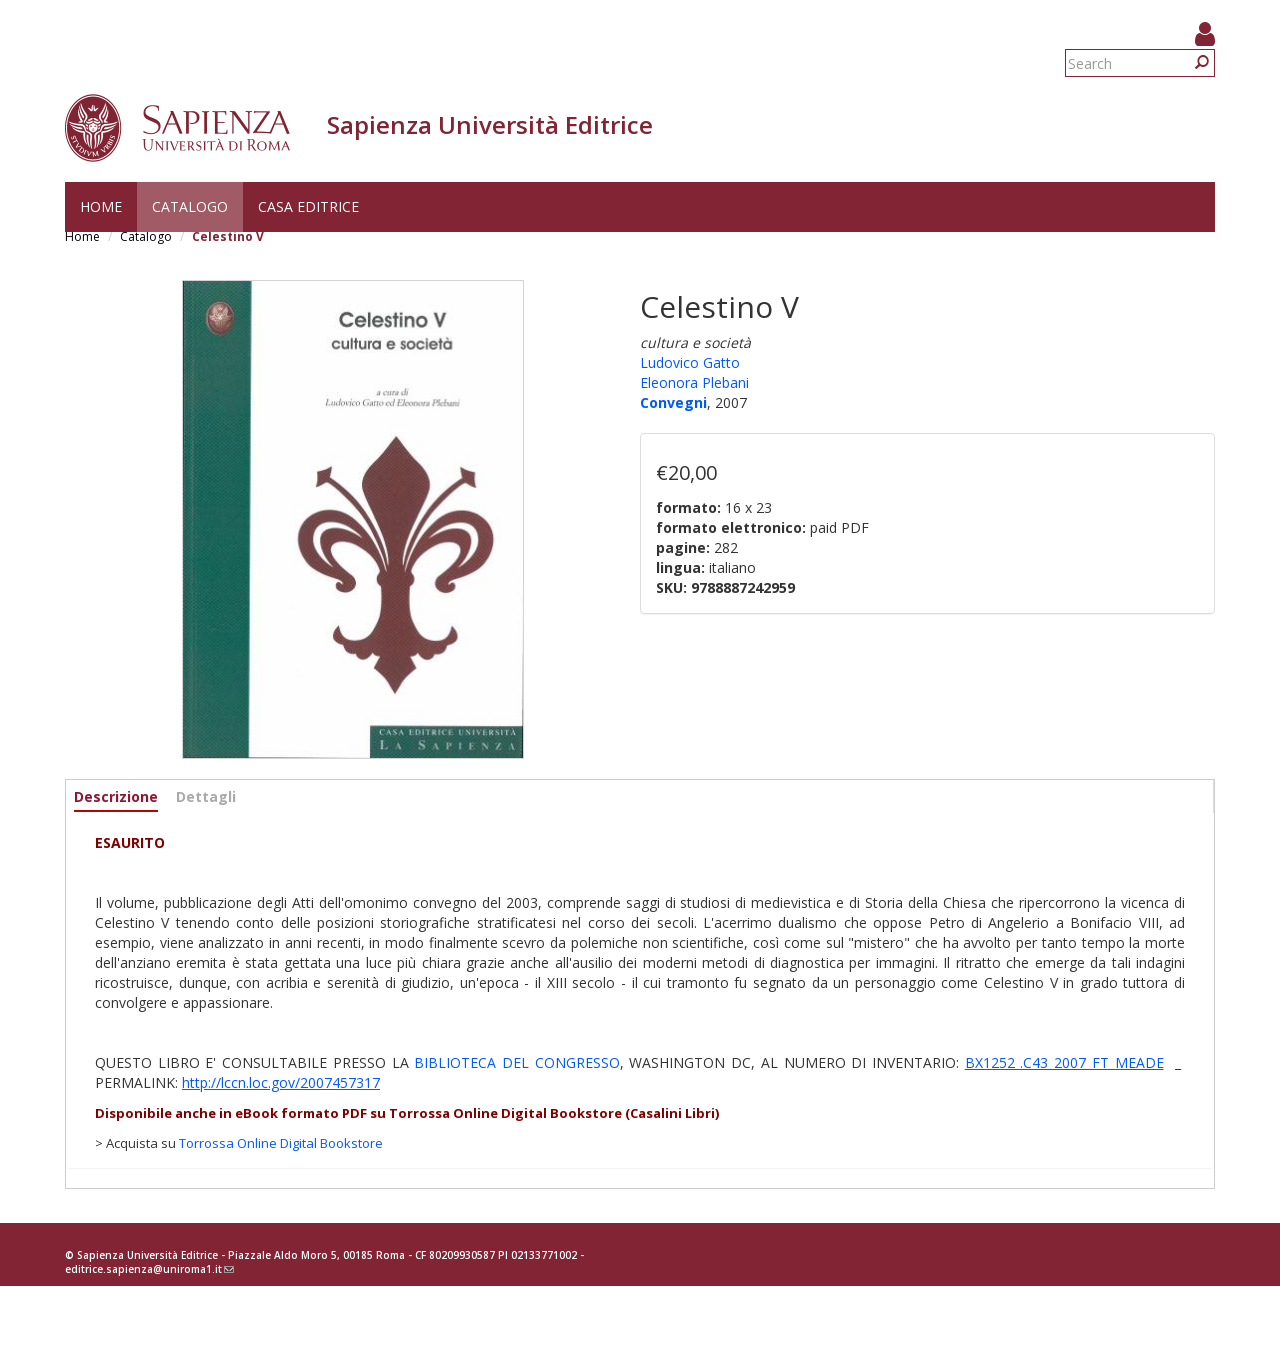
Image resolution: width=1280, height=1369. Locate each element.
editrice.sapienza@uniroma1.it (149, 1269)
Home (101, 206)
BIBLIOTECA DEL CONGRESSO (516, 1062)
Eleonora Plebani (694, 382)
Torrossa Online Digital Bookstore (281, 1143)
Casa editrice (308, 206)
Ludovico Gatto (690, 362)
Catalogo (190, 206)
